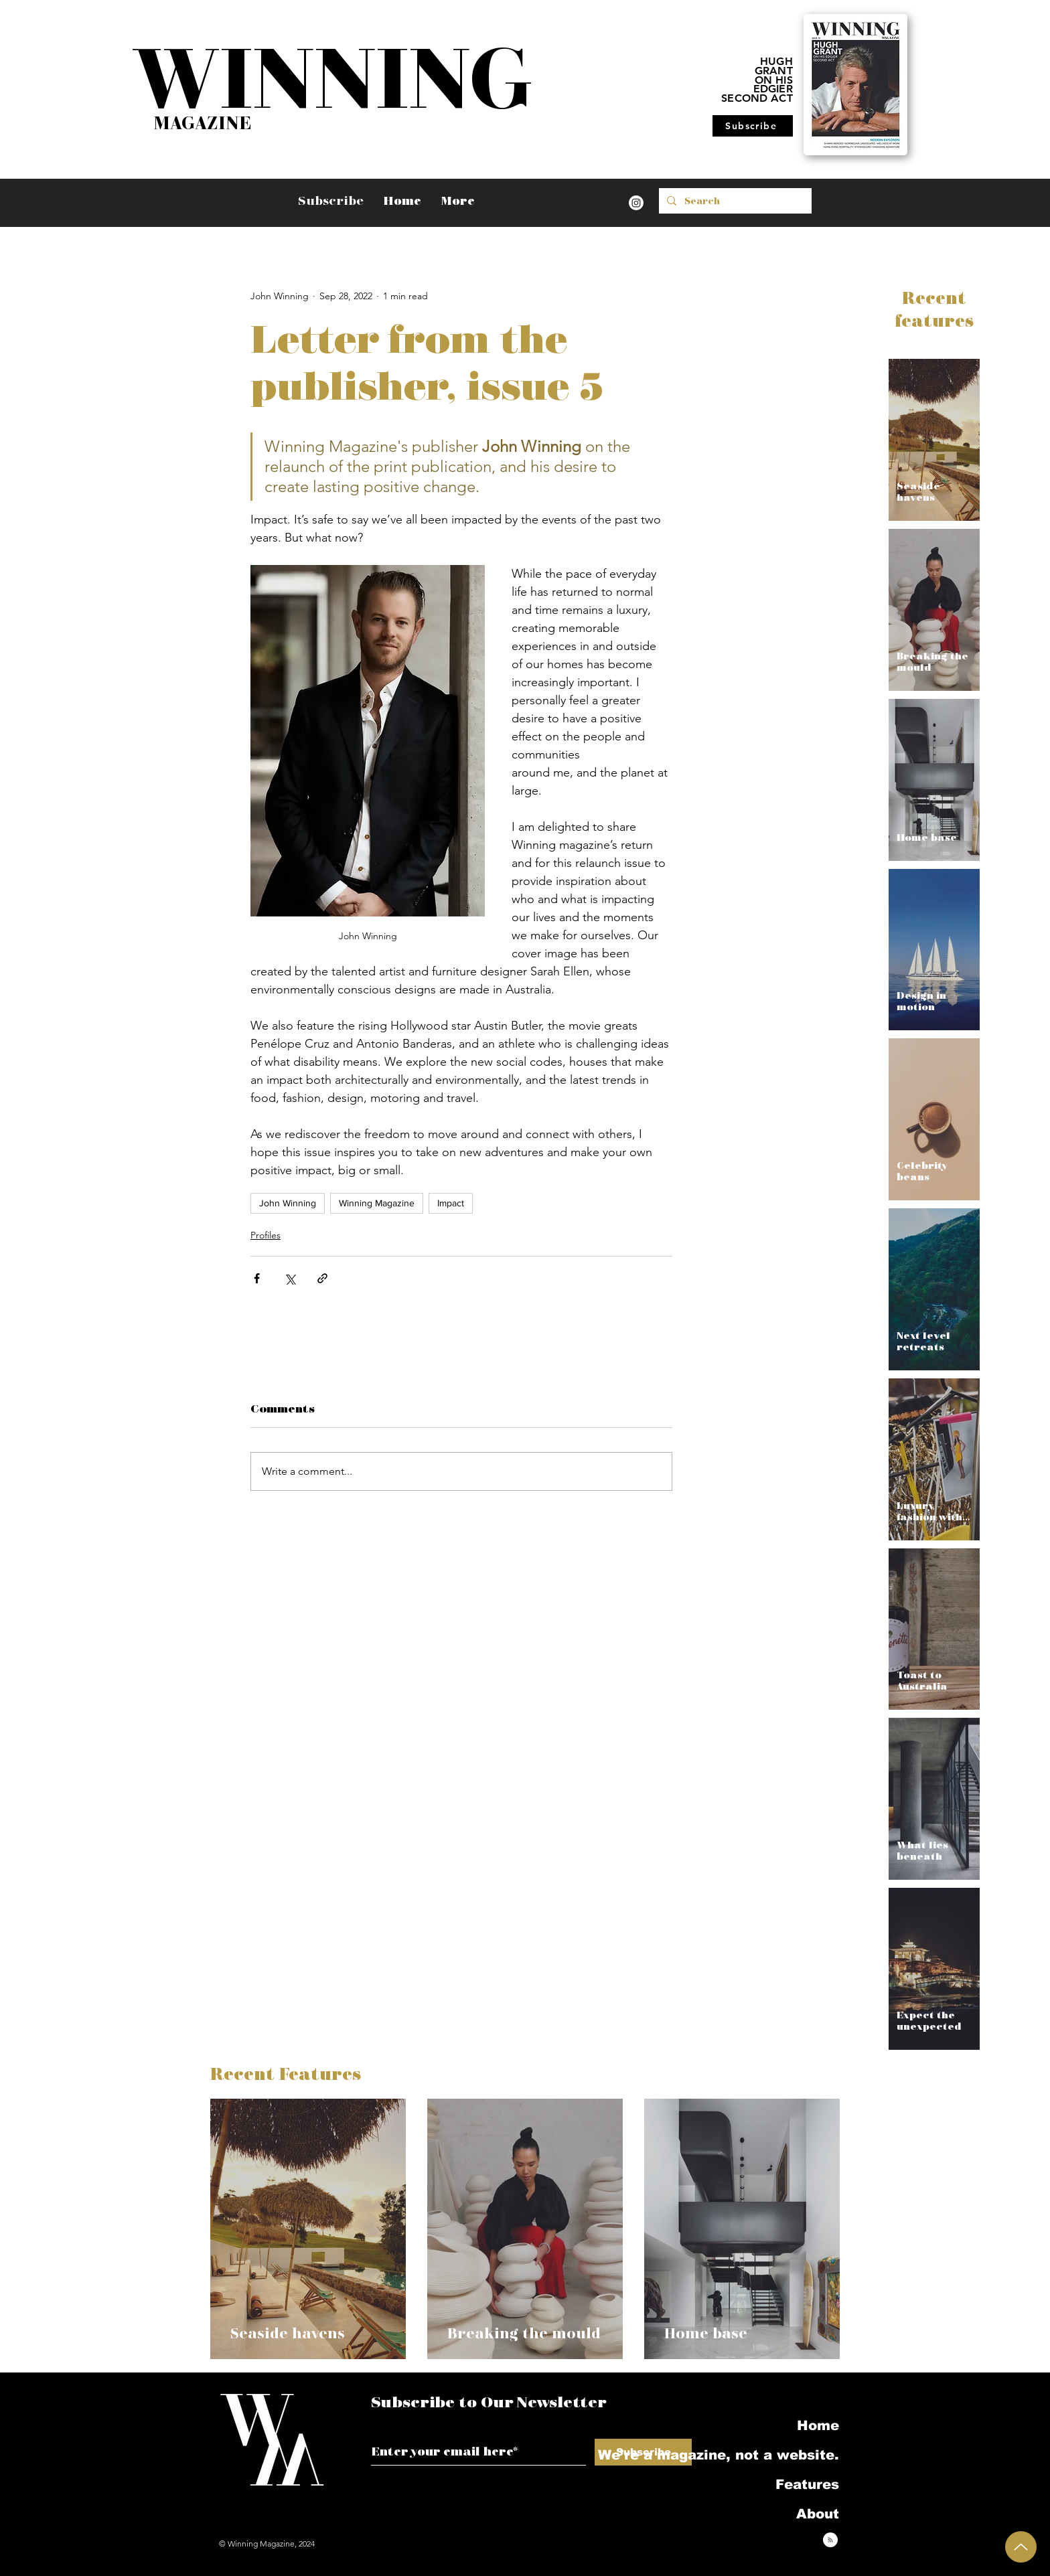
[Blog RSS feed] (830, 2540)
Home (818, 2425)
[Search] (733, 201)
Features (807, 2484)
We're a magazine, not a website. (767, 2454)
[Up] (1021, 2547)
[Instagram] (636, 202)
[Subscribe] (752, 126)
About (817, 2513)
